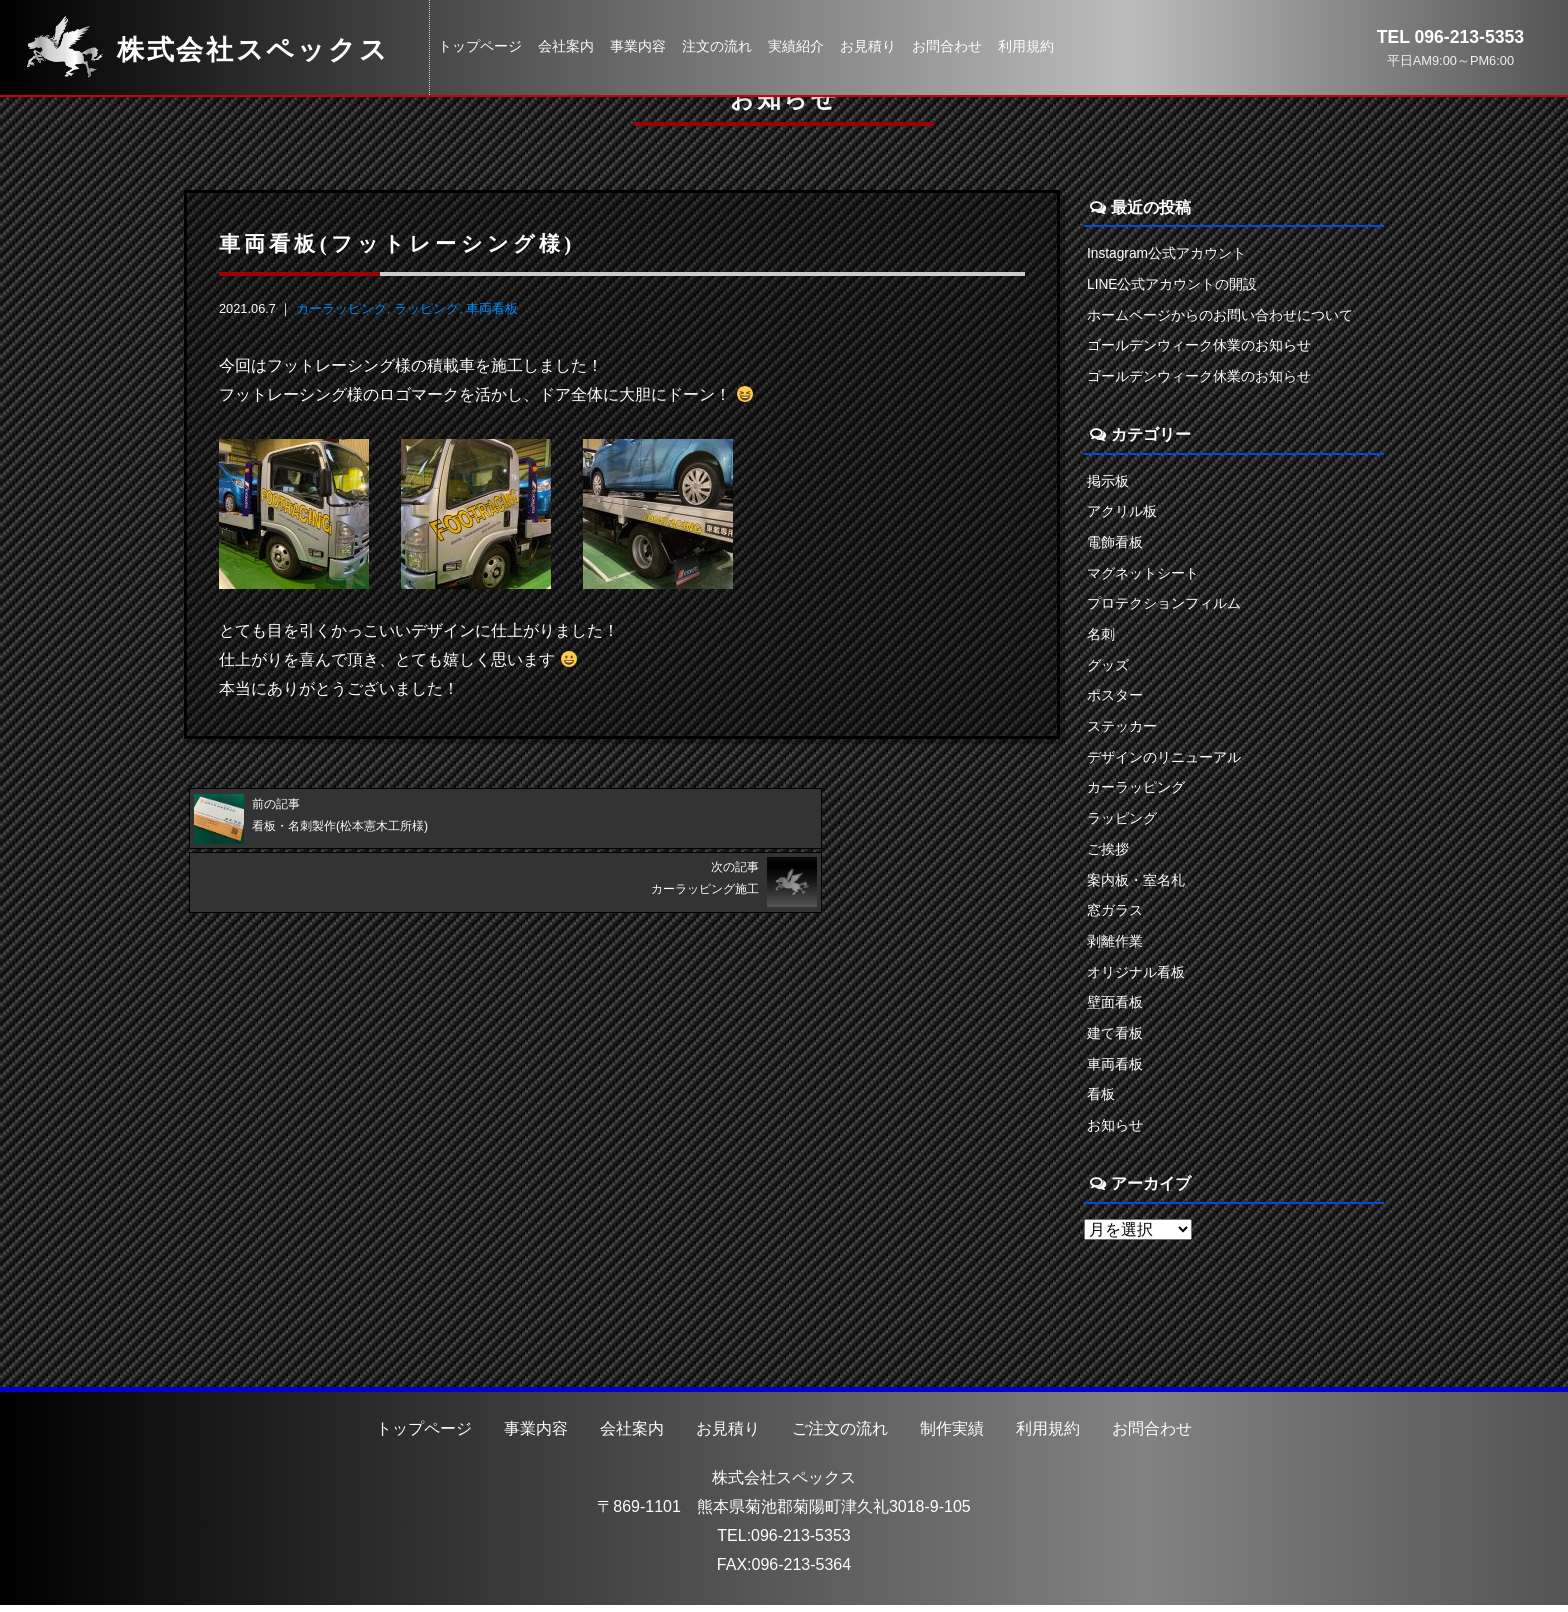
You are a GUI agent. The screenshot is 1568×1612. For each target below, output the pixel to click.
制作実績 (952, 1434)
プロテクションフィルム (1164, 605)
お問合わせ (947, 46)
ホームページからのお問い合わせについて (1220, 315)
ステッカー (1122, 729)
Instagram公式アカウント (1168, 253)
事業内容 (638, 46)
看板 (1101, 1100)
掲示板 (1108, 482)
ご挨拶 (1108, 853)
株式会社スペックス (784, 1483)
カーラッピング (341, 308)
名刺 (1101, 636)
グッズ (1108, 667)
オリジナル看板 (1136, 977)
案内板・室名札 (1136, 884)
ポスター (1115, 698)
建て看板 (1115, 1038)
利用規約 (1026, 46)
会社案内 (566, 46)
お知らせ (1115, 1131)
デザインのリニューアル (1164, 760)
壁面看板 (1115, 1007)
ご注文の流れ (840, 1434)
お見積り (868, 46)
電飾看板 (1115, 544)
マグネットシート (1143, 575)
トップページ (480, 46)
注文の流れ (717, 46)
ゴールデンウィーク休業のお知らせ (1199, 346)
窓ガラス (1115, 915)
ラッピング (426, 308)
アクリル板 (1122, 513)
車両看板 (492, 308)
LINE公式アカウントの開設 (1173, 284)
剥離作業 (1115, 946)
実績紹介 (796, 46)
